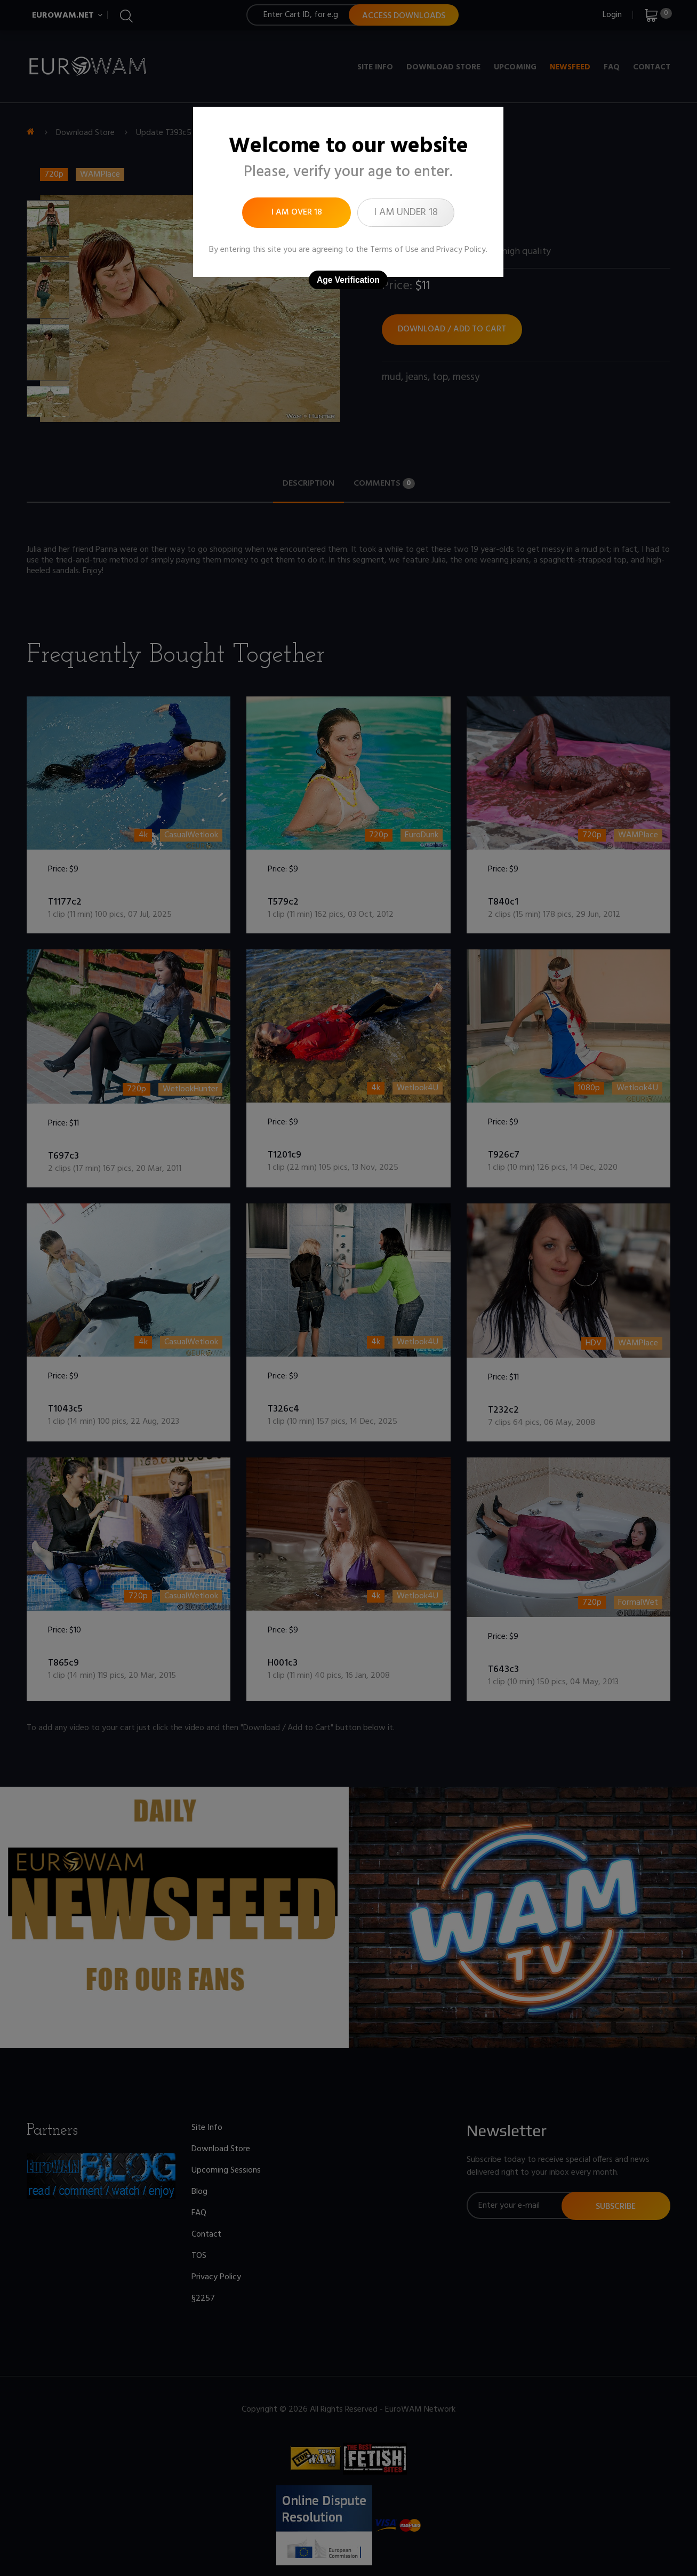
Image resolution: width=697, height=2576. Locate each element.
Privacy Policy (461, 250)
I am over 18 (296, 212)
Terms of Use (394, 250)
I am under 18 (406, 212)
